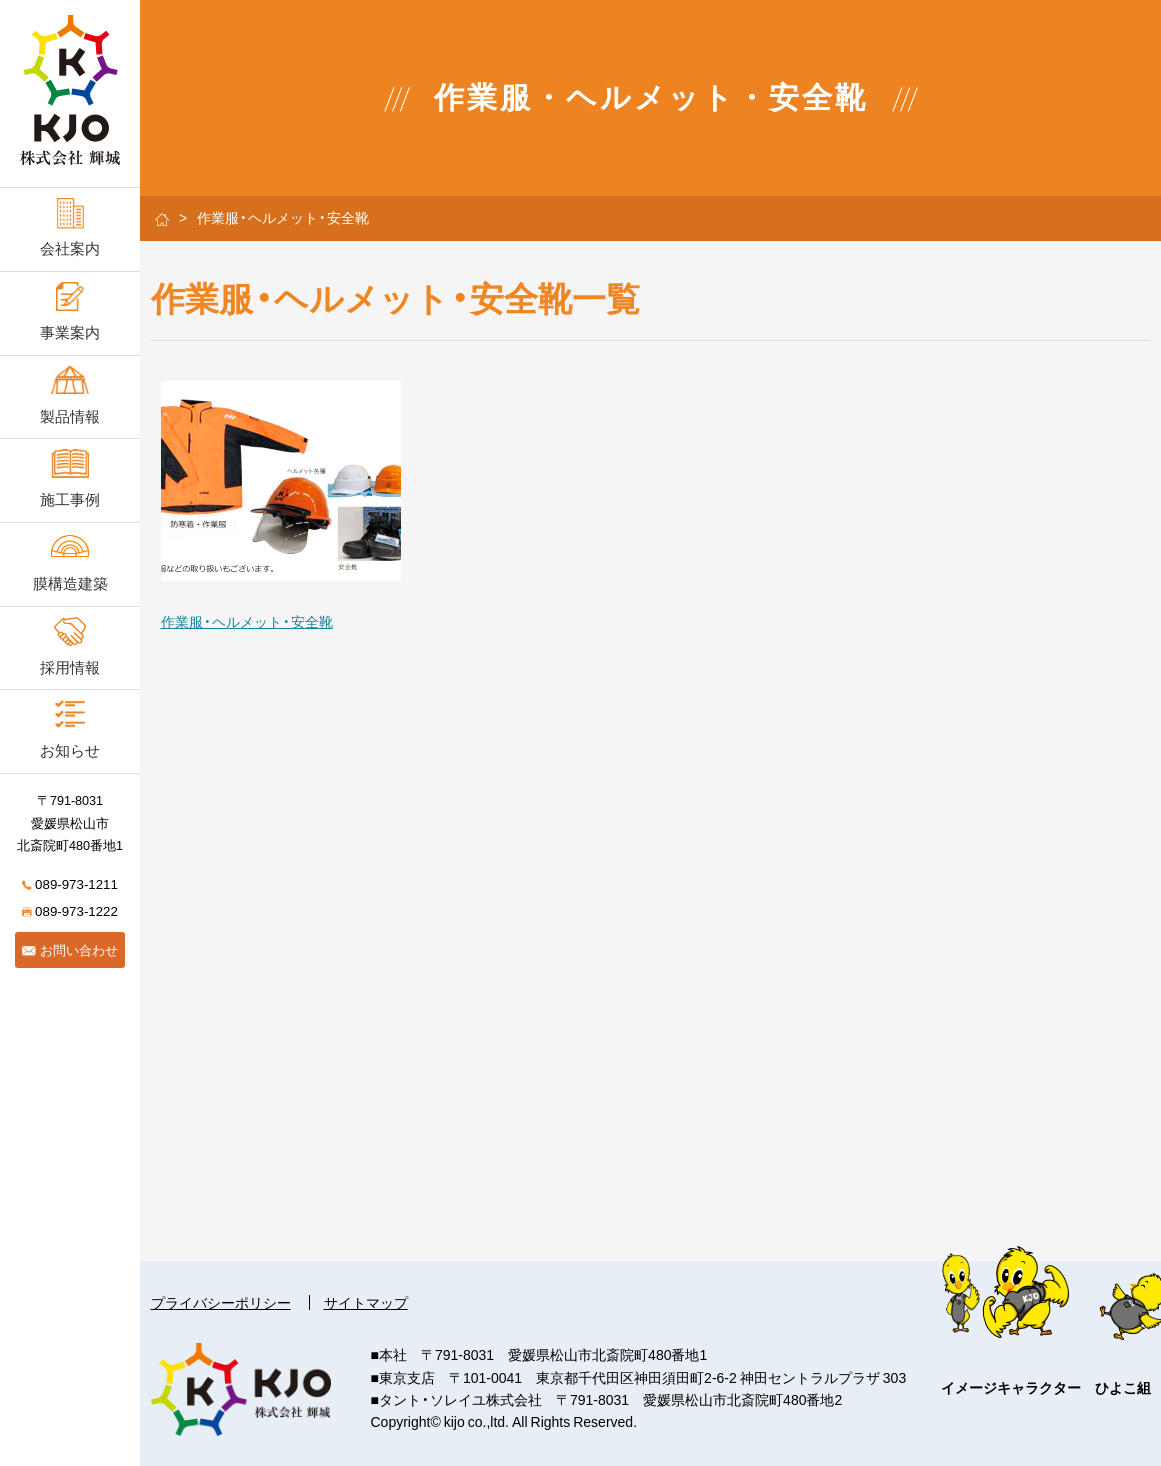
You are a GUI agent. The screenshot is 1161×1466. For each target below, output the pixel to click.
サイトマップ (366, 1302)
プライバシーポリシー (221, 1302)
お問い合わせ (70, 949)
